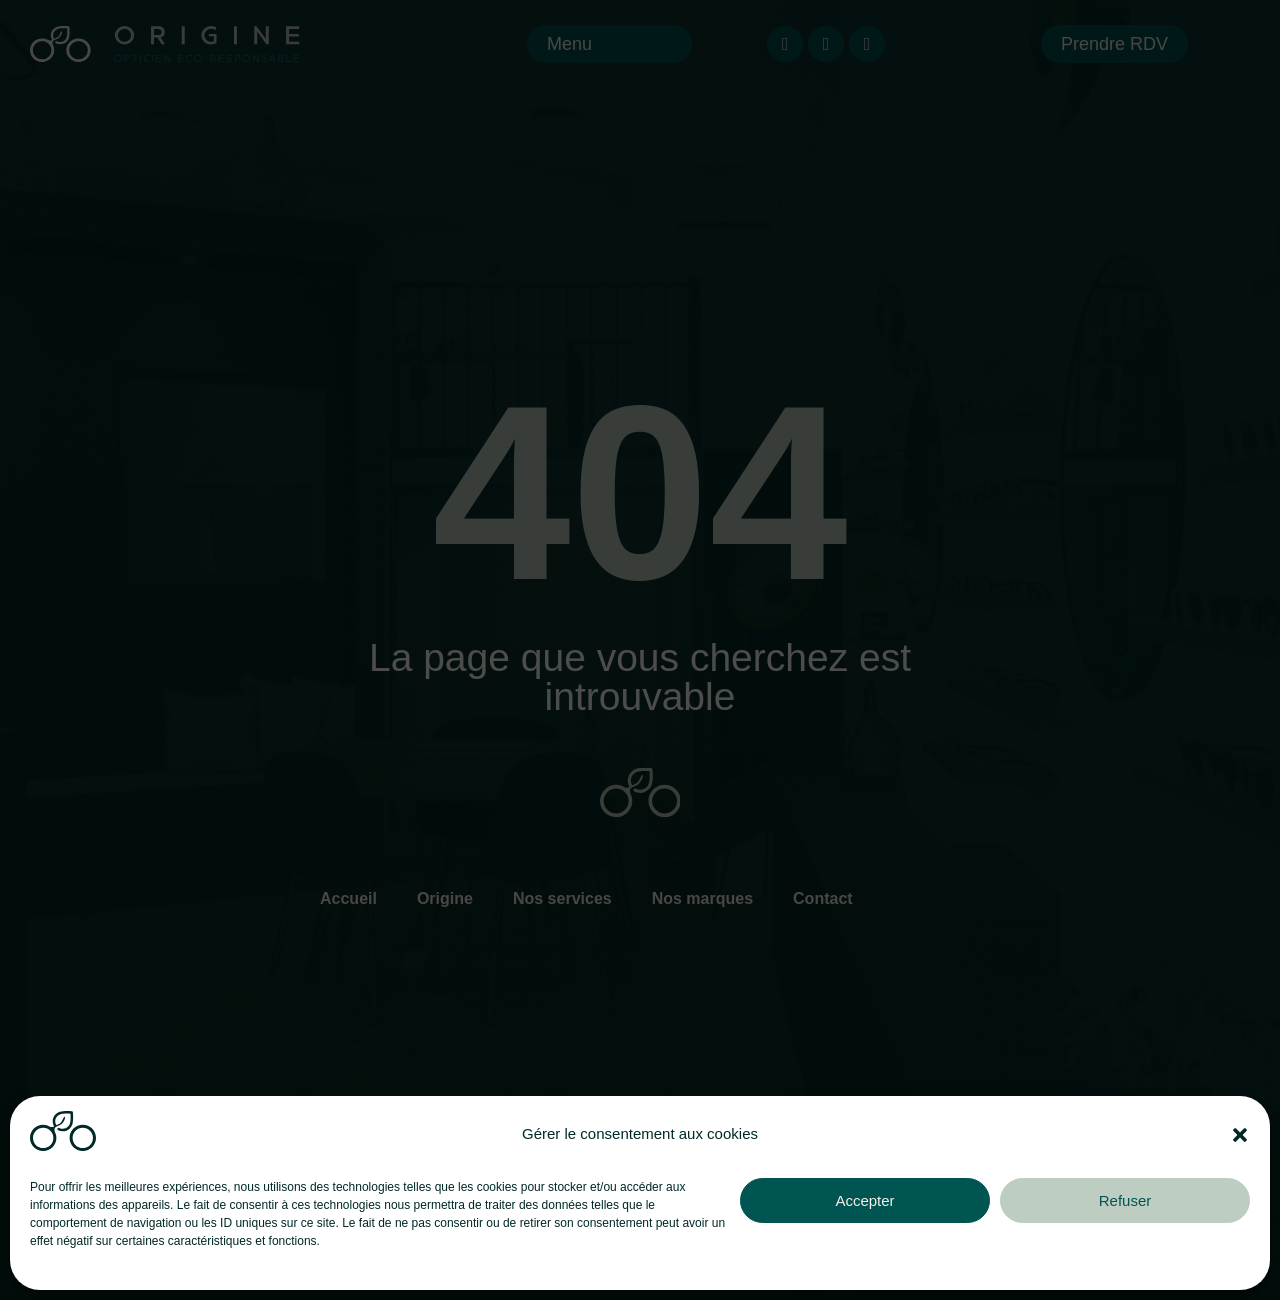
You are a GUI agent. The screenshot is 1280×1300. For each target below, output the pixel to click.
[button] (1240, 1135)
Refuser (1125, 1200)
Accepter (864, 1200)
